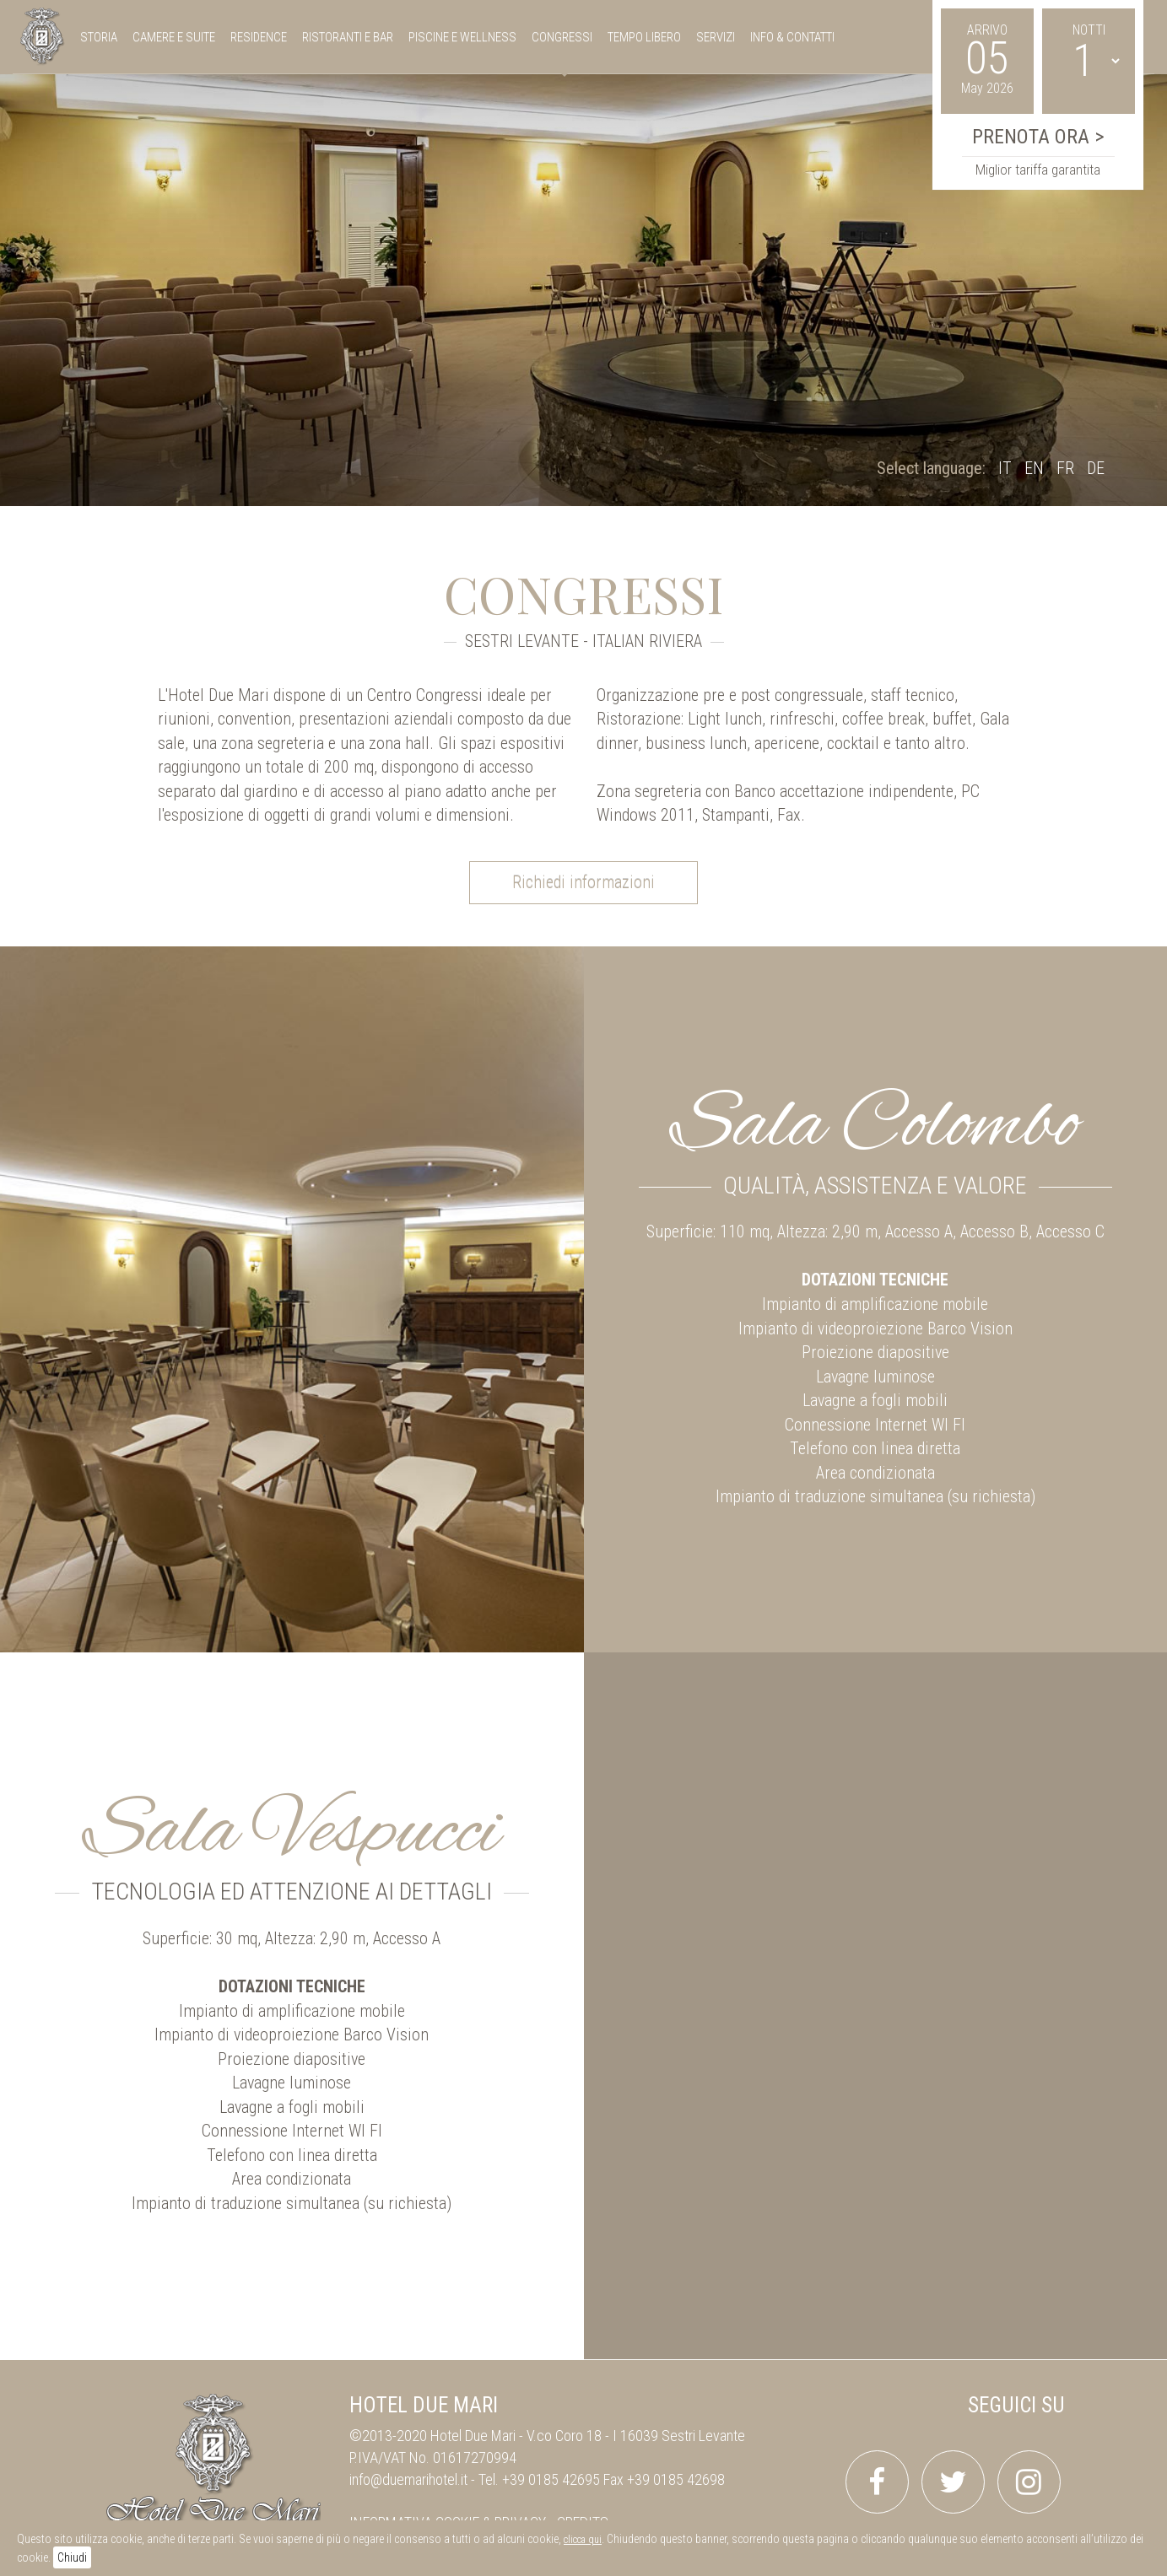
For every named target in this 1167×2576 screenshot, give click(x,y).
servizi (715, 37)
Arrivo (987, 30)
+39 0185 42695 (551, 2479)
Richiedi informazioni (583, 882)
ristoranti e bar (347, 37)
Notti (1088, 30)
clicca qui (583, 2540)
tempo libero (644, 37)
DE (1096, 468)
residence (258, 37)
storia (98, 37)
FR (1065, 468)
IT (1005, 468)
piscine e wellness (462, 37)
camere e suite (173, 37)
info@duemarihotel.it (408, 2479)
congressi (562, 37)
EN (1034, 468)
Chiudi (72, 2557)
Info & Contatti (792, 37)
